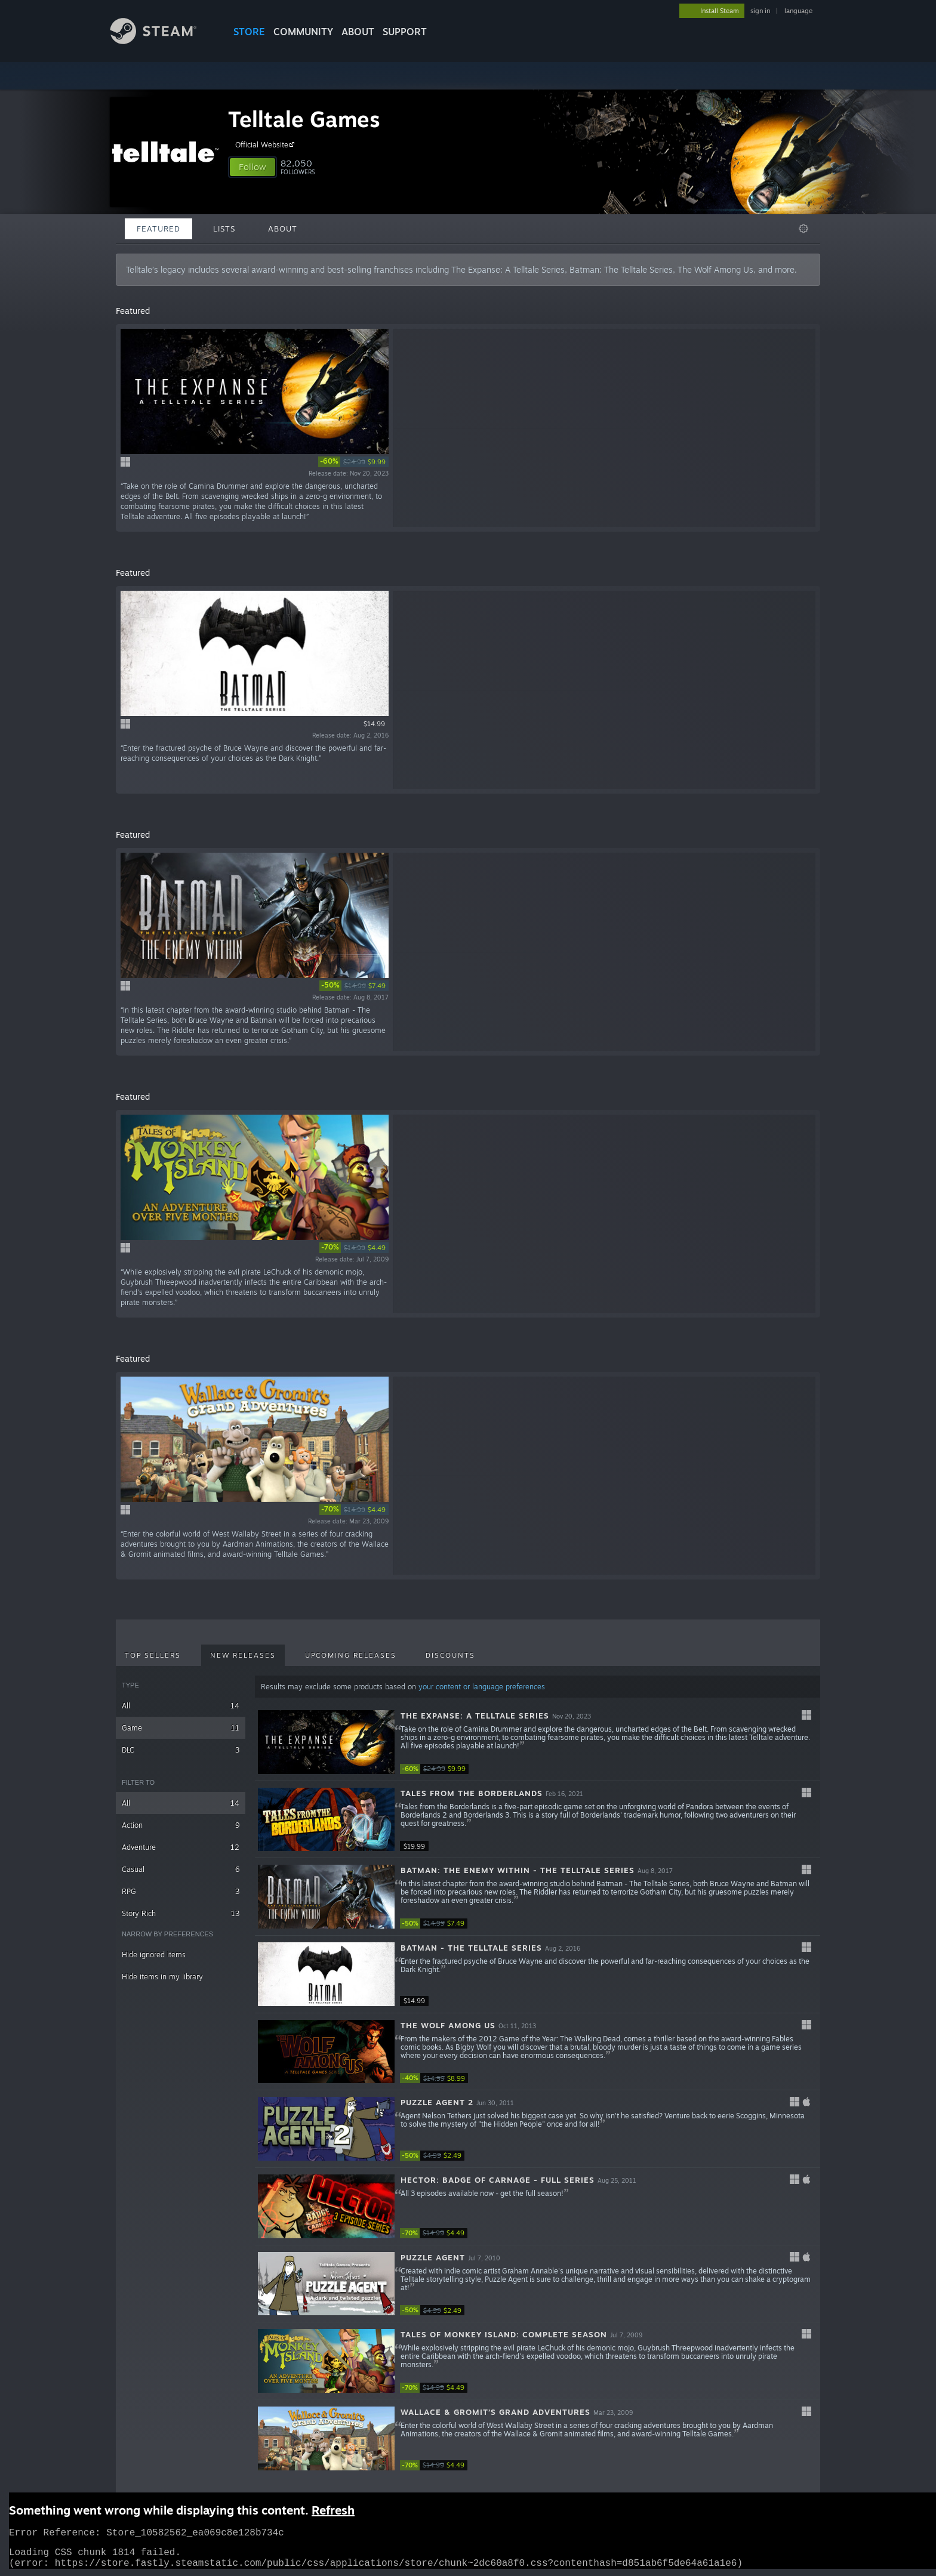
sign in (760, 11)
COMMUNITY (303, 32)
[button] (252, 167)
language (798, 11)
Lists (224, 228)
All (180, 1706)
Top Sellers (153, 1655)
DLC (180, 1750)
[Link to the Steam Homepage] (162, 41)
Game (180, 1728)
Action (180, 1825)
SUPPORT (405, 32)
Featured (158, 228)
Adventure (180, 1847)
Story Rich (180, 1913)
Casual (180, 1869)
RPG (180, 1891)
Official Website (266, 144)
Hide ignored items (154, 1954)
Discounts (450, 1655)
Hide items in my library (162, 1976)
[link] (353, 461)
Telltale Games (304, 119)
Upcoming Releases (350, 1655)
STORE (249, 32)
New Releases (243, 1655)
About (357, 32)
